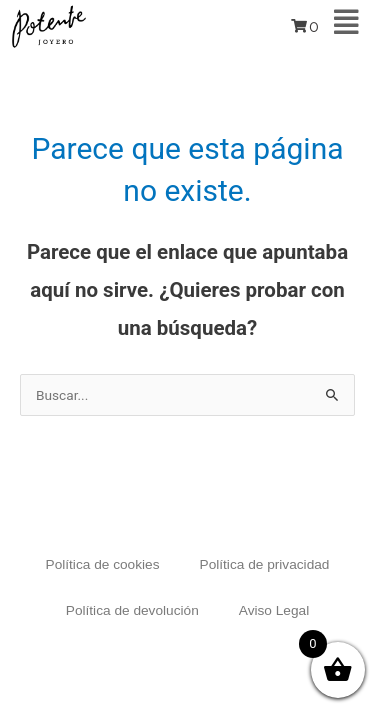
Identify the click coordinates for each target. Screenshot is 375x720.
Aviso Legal (274, 610)
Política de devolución (132, 610)
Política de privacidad (265, 564)
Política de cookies (103, 564)
